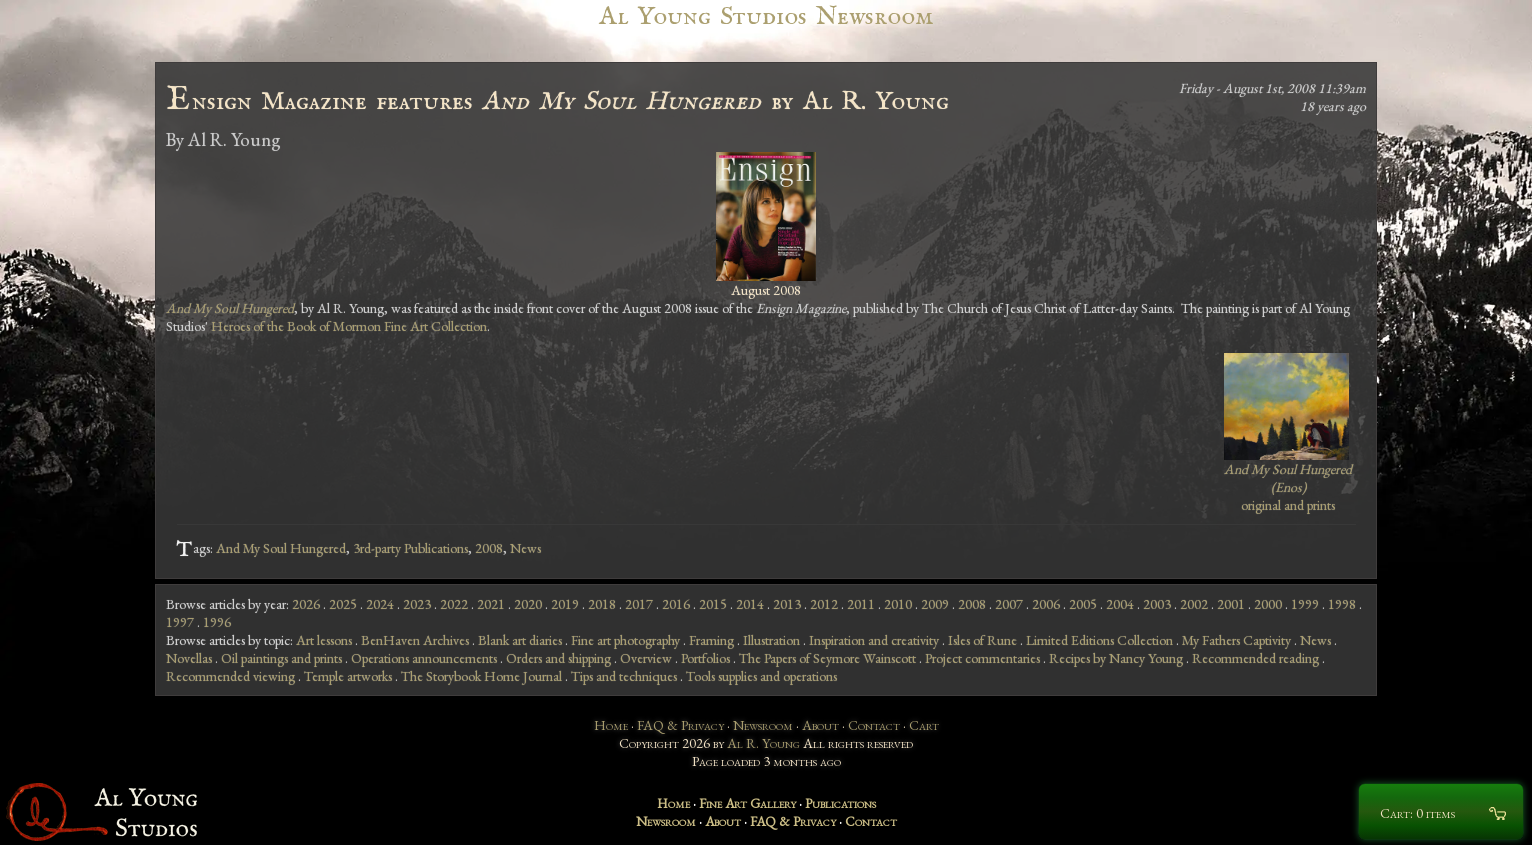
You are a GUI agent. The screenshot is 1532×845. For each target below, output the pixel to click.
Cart (924, 725)
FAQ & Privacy (680, 725)
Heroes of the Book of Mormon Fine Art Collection (349, 326)
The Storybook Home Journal (481, 676)
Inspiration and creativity (874, 640)
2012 (824, 604)
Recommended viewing (230, 676)
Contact (874, 725)
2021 (491, 604)
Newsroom (763, 725)
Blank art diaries (520, 640)
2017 (639, 604)
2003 (1157, 604)
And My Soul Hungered (281, 548)
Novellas (189, 658)
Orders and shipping (558, 658)
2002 (1194, 604)
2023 (417, 604)
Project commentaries (982, 658)
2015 (713, 604)
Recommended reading (1255, 658)
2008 (489, 548)
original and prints (1288, 487)
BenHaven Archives (415, 640)
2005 (1083, 604)
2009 (935, 604)
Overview (646, 658)
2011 (861, 604)
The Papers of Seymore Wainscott (827, 658)
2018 (602, 604)
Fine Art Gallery (747, 803)
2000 (1268, 604)
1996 (217, 622)
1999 (1305, 604)
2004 (1120, 604)
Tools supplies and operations (761, 676)
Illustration (771, 640)
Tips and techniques (624, 676)
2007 (1009, 604)
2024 (380, 604)
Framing (711, 640)
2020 (528, 604)
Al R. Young (763, 743)
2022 (454, 604)
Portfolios (705, 658)
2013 (787, 604)
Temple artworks (348, 676)
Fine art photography (625, 640)
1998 (1342, 604)
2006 (1046, 604)
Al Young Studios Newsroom (766, 16)
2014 (750, 604)
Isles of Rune (982, 640)
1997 (180, 622)
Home (611, 725)
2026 (306, 604)
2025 (343, 604)
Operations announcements (424, 658)
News (525, 548)
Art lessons (324, 640)
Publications (840, 803)
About (820, 725)
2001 (1231, 604)
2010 (898, 604)
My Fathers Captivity (1236, 640)
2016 (676, 604)
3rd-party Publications (410, 548)
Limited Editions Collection (1099, 640)
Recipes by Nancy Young (1116, 658)
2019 (565, 604)
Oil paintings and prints (281, 658)
